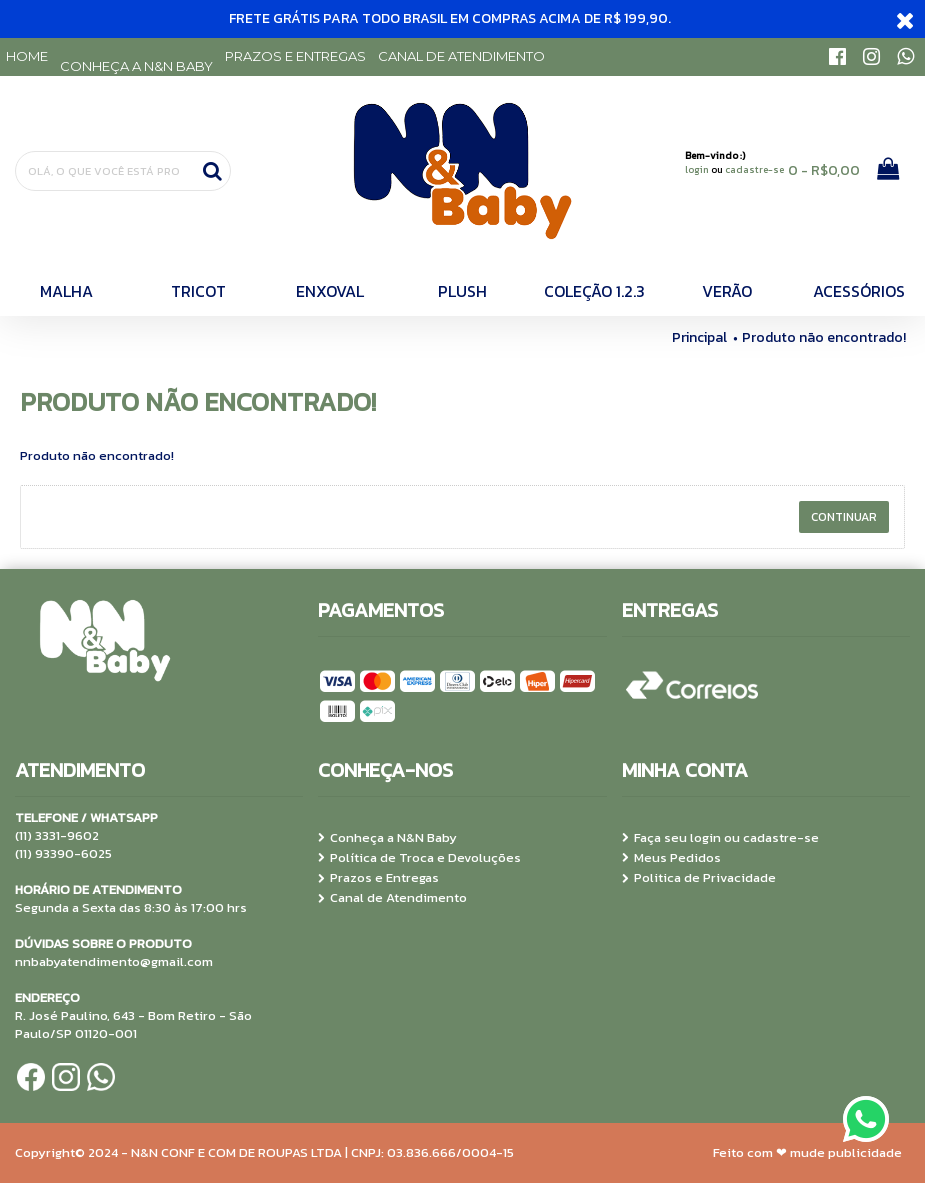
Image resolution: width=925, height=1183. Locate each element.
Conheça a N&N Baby (387, 838)
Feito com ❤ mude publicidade (807, 1152)
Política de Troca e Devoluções (419, 858)
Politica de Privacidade (699, 878)
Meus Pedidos (671, 858)
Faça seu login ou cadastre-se (720, 838)
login (697, 169)
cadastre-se (754, 169)
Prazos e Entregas (378, 878)
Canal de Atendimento (392, 898)
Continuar (844, 517)
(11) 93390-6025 (63, 853)
